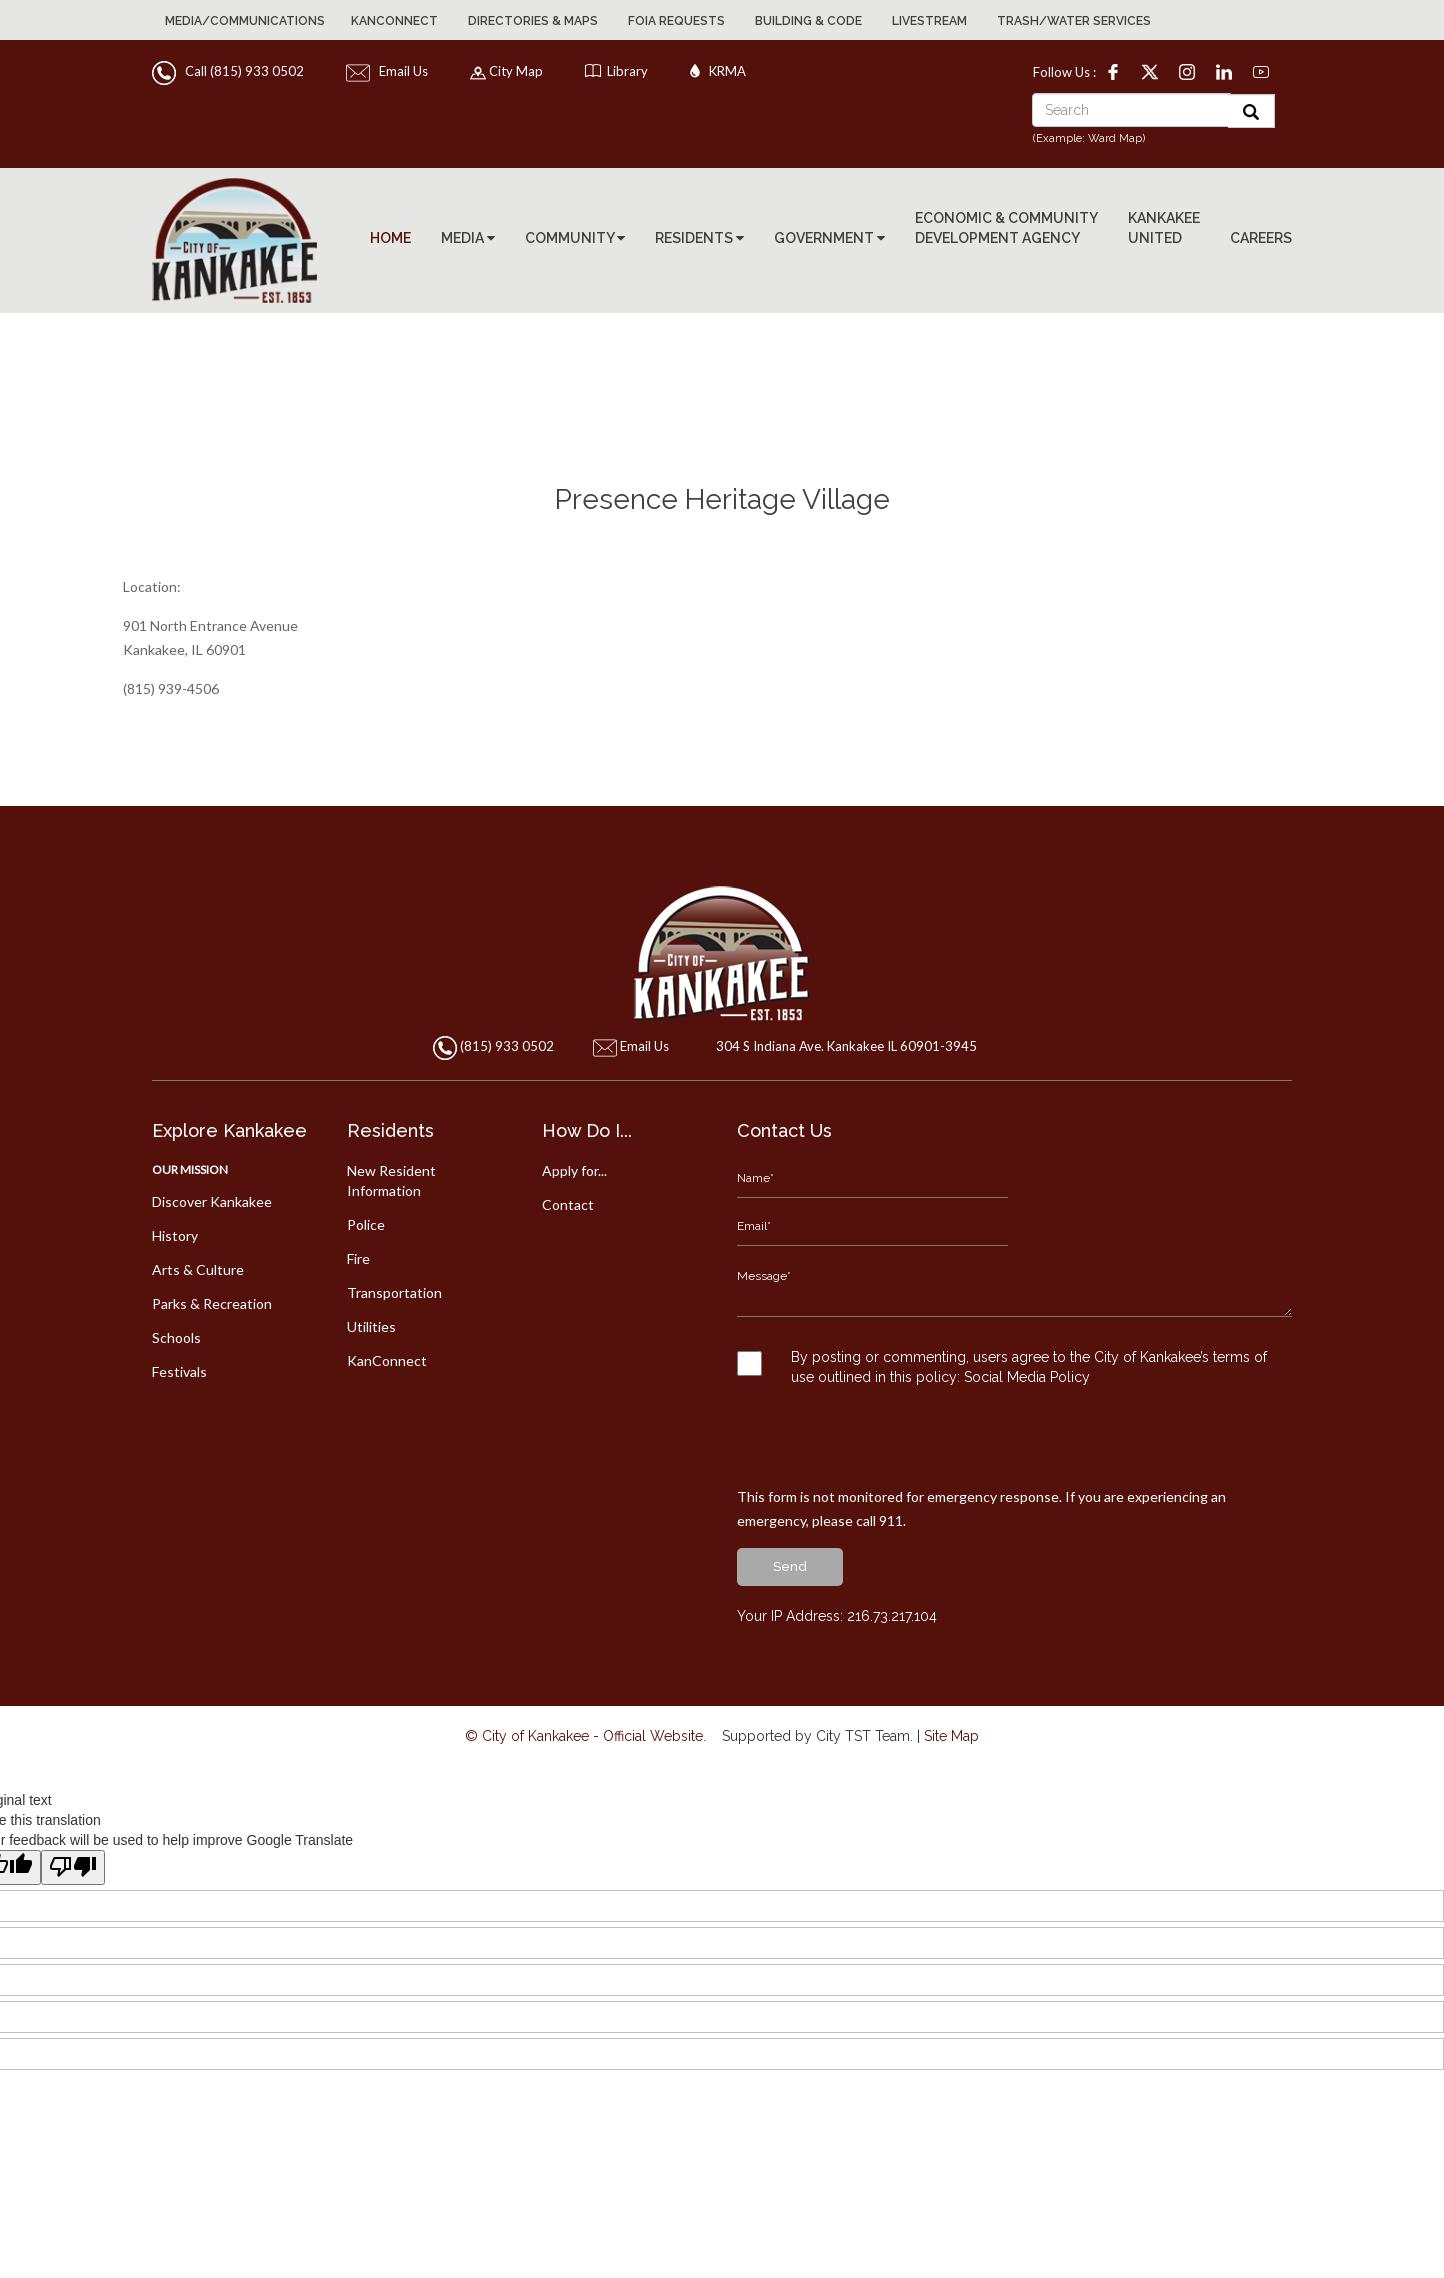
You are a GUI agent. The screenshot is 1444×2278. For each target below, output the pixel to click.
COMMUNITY (575, 238)
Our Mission (190, 1169)
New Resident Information (391, 1180)
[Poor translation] (73, 1819)
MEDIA (468, 238)
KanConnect (394, 21)
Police (366, 1224)
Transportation (394, 1292)
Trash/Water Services (1074, 21)
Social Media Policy (1028, 1329)
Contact (568, 1204)
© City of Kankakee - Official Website (584, 1688)
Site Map (951, 1688)
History (175, 1235)
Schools (176, 1337)
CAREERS (1261, 238)
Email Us (388, 71)
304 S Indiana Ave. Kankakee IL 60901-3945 (842, 1046)
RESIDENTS (699, 238)
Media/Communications (245, 21)
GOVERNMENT (829, 238)
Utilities (371, 1326)
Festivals (179, 1371)
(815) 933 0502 (507, 1046)
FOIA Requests (676, 21)
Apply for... (574, 1170)
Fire (358, 1258)
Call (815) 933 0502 (229, 71)
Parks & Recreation (212, 1303)
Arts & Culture (198, 1269)
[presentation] (889, 1398)
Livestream (929, 21)
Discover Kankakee (212, 1201)
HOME (390, 238)
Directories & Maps (533, 21)
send (790, 1518)
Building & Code (808, 21)
